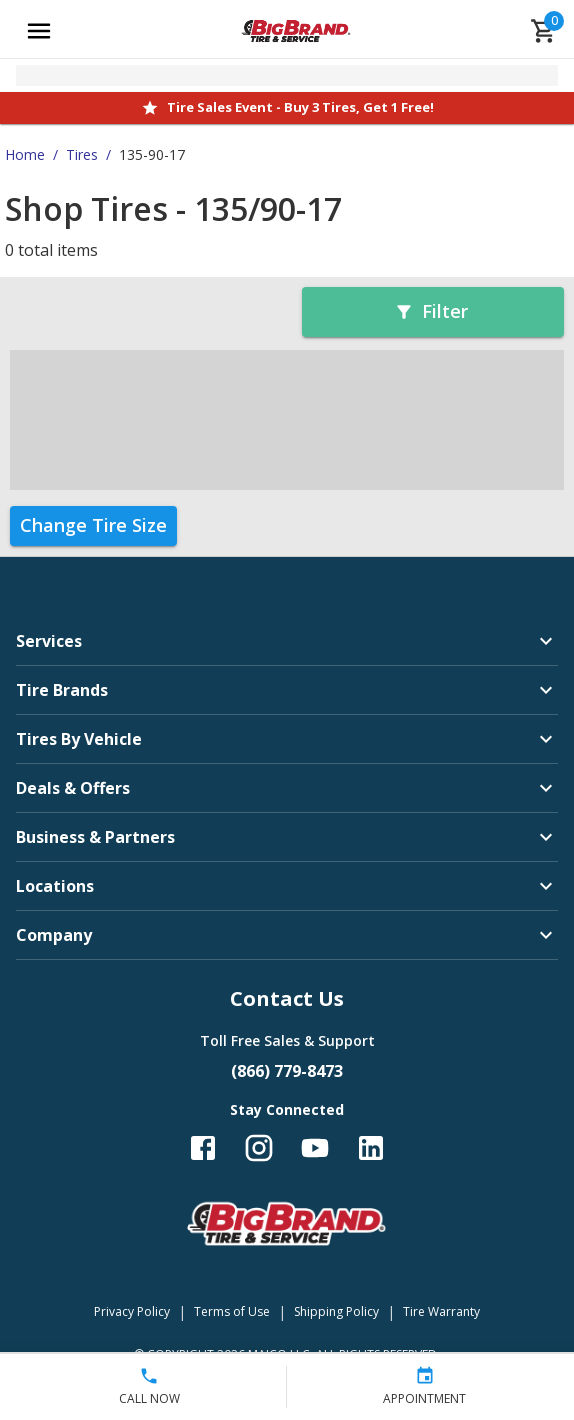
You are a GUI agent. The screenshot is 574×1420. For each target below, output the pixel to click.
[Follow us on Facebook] (203, 1148)
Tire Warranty (441, 1311)
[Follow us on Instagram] (259, 1148)
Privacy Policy (132, 1311)
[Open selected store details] (287, 75)
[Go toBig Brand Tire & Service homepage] (296, 31)
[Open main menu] (39, 31)
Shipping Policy (336, 1311)
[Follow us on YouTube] (315, 1148)
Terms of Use (232, 1311)
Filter (431, 311)
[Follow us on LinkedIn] (371, 1148)
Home (25, 154)
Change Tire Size (93, 525)
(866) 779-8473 (287, 1071)
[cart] (544, 31)
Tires (82, 154)
